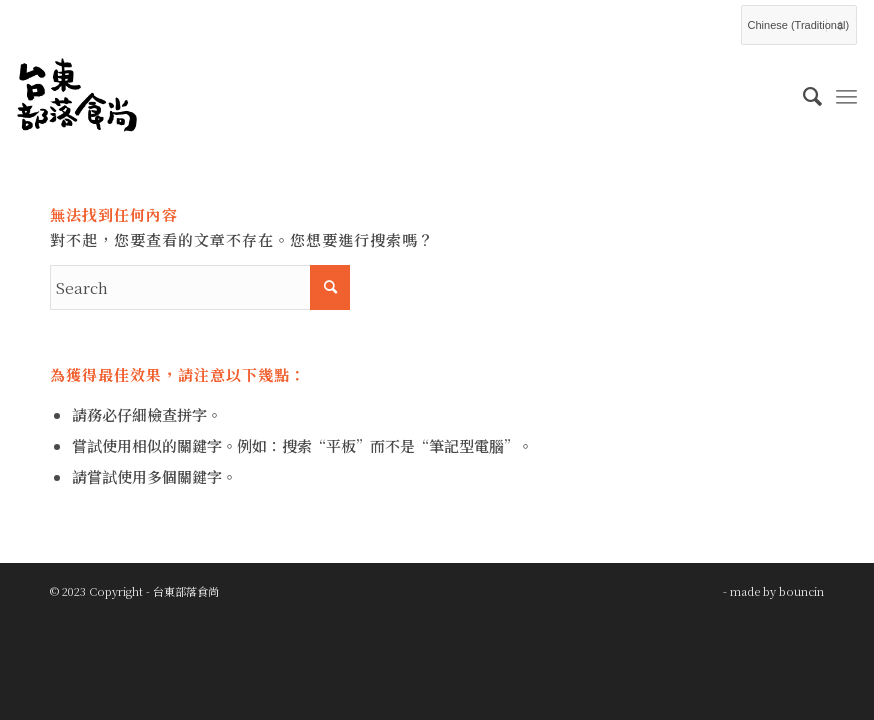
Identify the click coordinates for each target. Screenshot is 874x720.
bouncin (801, 591)
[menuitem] (802, 95)
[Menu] (846, 95)
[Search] (802, 95)
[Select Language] (799, 25)
